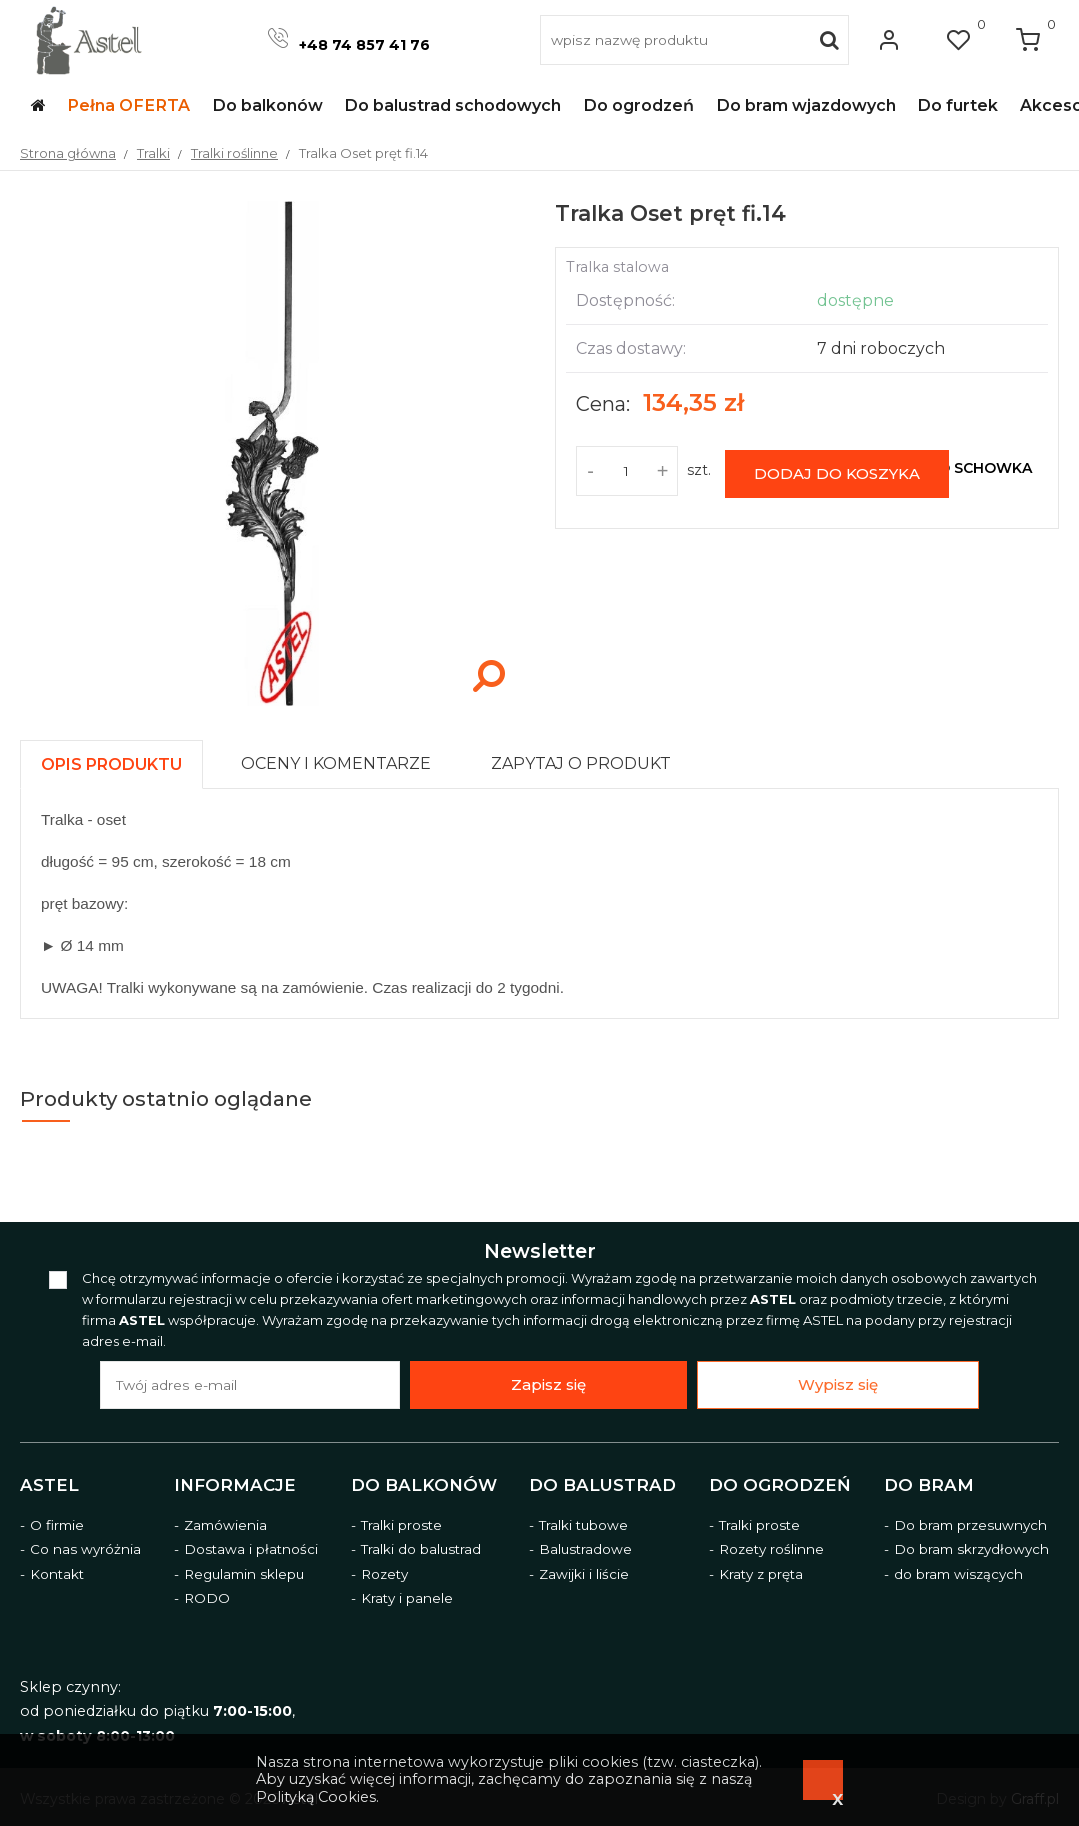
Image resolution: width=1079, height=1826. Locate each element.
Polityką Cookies (316, 1797)
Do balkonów (424, 1485)
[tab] (120, 759)
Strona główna (68, 153)
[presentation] (111, 764)
